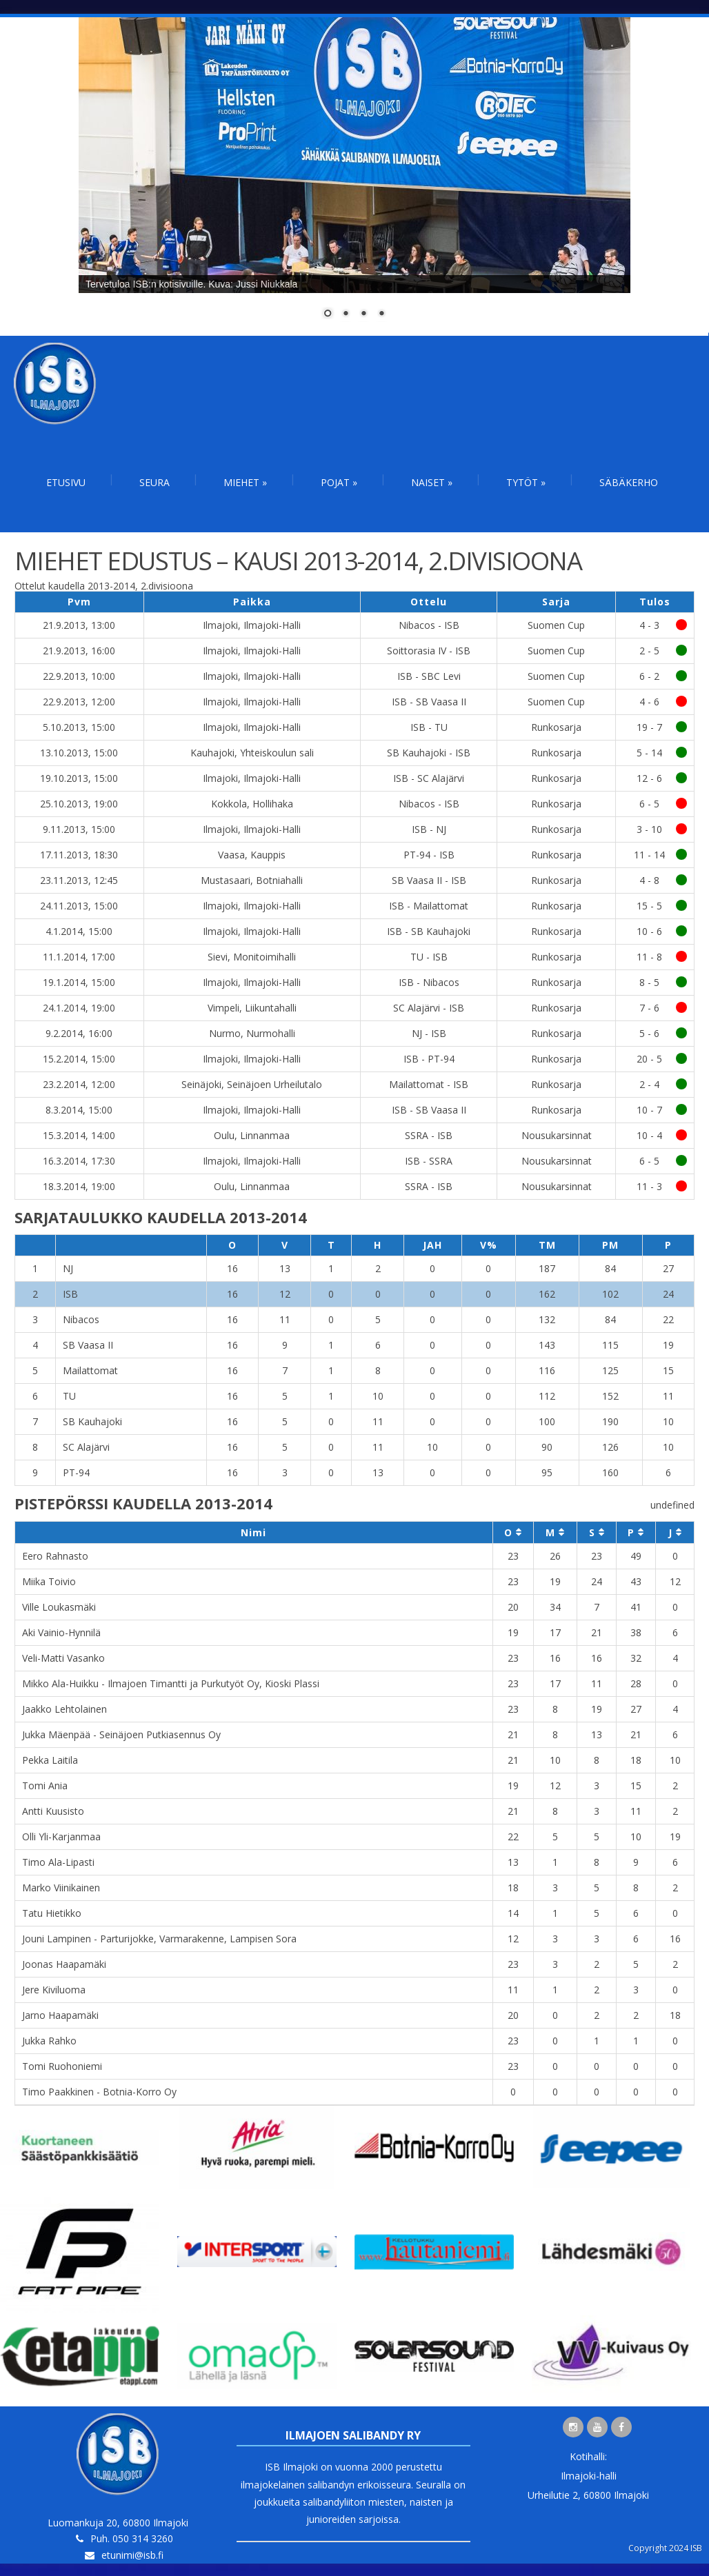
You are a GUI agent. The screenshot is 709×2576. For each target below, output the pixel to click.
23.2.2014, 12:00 (79, 1084)
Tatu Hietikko (51, 1913)
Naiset (431, 482)
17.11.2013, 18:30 (79, 854)
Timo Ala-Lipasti (58, 1862)
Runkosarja (556, 727)
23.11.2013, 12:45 (79, 880)
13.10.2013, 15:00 (79, 752)
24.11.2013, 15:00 (79, 905)
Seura (154, 482)
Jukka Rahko (49, 2040)
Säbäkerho (628, 482)
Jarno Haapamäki (60, 2015)
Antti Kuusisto (53, 1811)
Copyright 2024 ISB (665, 2548)
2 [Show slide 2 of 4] (345, 314)
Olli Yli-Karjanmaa (61, 1836)
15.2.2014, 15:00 (79, 1058)
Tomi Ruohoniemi (62, 2066)
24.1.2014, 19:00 (79, 1007)
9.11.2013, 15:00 (79, 829)
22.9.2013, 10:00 (79, 676)
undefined (672, 1505)
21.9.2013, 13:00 (79, 625)
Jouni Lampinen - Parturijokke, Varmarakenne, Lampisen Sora (159, 1938)
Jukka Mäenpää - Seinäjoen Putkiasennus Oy (121, 1734)
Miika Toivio (49, 1581)
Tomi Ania (45, 1785)
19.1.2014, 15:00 (79, 982)
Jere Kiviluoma (54, 1989)
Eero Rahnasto (55, 1555)
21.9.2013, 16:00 (79, 650)
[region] (354, 176)
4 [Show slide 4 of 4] (381, 314)
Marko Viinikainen (61, 1887)
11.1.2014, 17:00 (79, 956)
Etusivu (66, 482)
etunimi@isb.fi (132, 2555)
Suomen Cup (556, 625)
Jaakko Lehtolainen (64, 1708)
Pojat (339, 482)
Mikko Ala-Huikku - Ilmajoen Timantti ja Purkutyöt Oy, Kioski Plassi (170, 1683)
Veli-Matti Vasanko (63, 1657)
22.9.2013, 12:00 (79, 701)
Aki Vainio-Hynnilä (61, 1632)
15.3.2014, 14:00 (79, 1135)
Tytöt (526, 482)
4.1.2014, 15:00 (79, 931)
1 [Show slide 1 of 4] (327, 314)
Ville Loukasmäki (59, 1606)
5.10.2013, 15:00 (79, 727)
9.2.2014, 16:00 (79, 1033)
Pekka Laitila (50, 1760)
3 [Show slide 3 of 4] (363, 314)
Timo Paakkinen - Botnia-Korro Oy (99, 2091)
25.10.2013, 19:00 (79, 803)
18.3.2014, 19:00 (79, 1186)
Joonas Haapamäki (64, 1964)
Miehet (245, 482)
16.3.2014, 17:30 (79, 1160)
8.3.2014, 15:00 (79, 1109)
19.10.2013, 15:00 (79, 778)
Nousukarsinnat (556, 1135)
